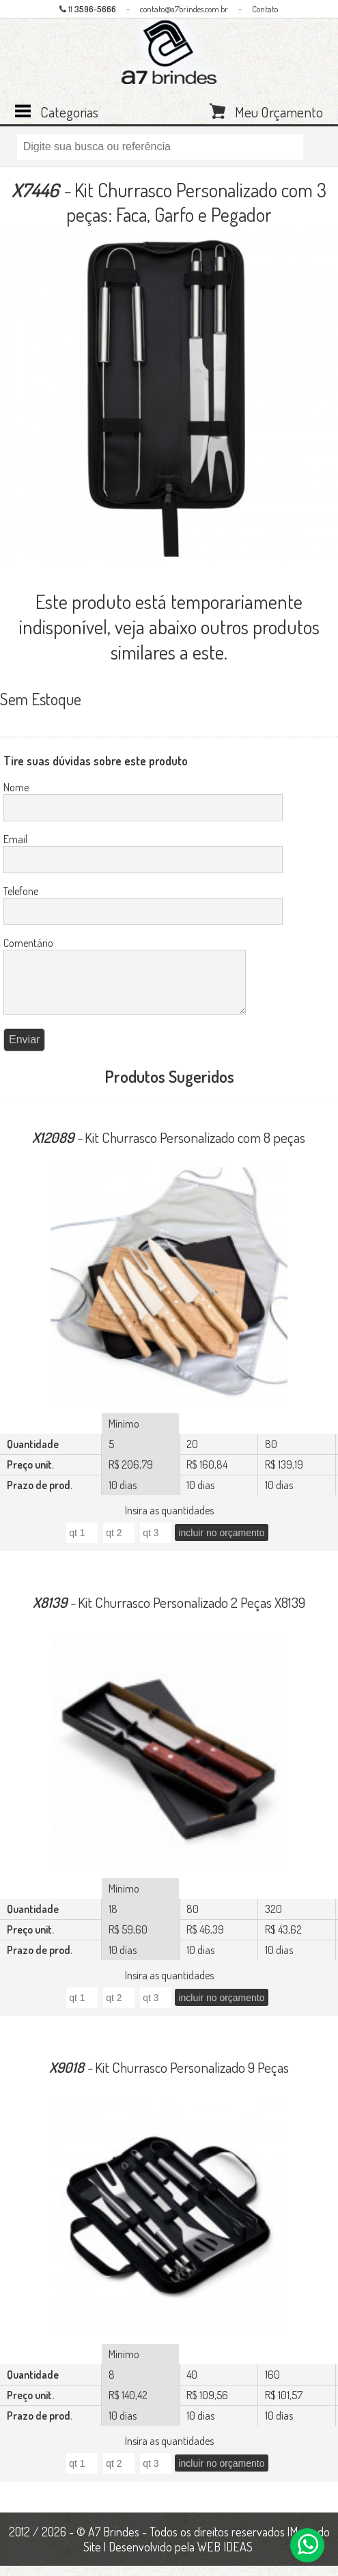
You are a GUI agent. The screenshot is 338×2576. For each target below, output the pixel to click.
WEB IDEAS (225, 2556)
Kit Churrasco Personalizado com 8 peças (168, 1147)
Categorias (69, 110)
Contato (265, 8)
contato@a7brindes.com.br (184, 8)
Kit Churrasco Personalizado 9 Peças (169, 2077)
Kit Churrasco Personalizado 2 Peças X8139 (169, 1612)
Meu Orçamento (279, 110)
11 (87, 8)
